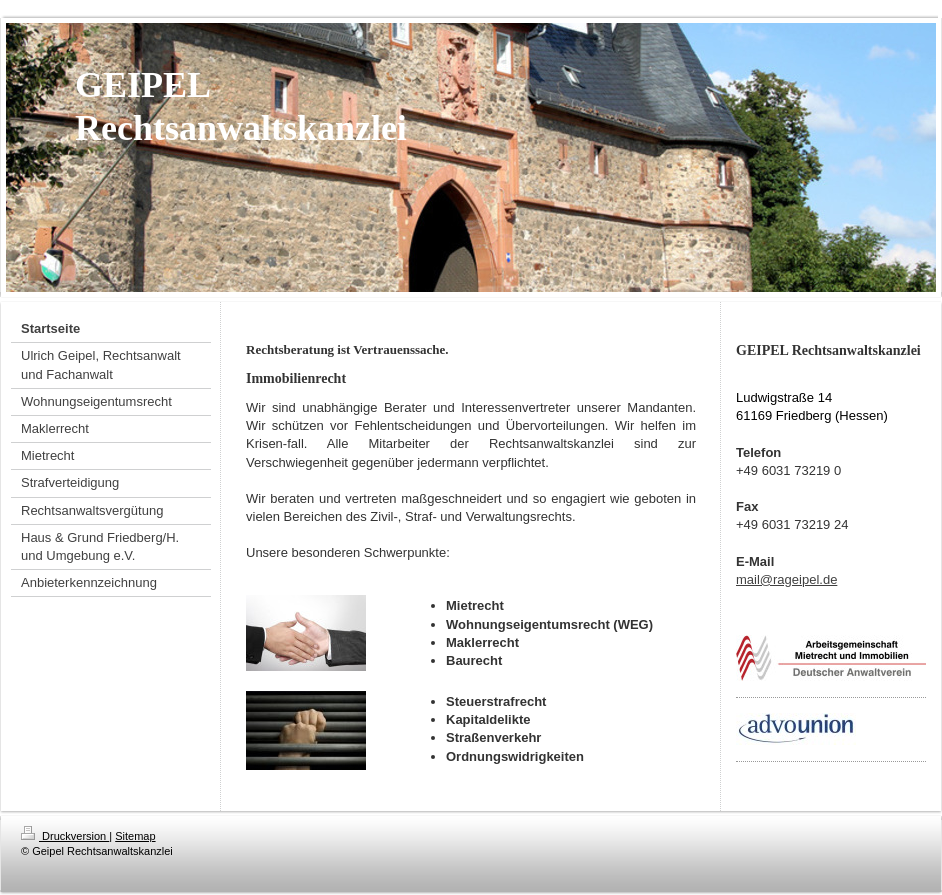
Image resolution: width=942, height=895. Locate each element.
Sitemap (135, 836)
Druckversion (65, 836)
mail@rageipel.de (786, 579)
